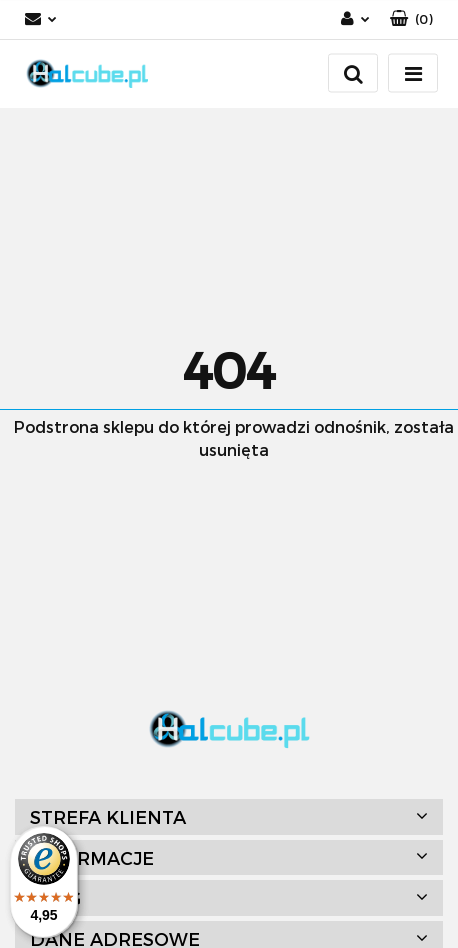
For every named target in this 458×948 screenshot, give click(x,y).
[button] (411, 19)
